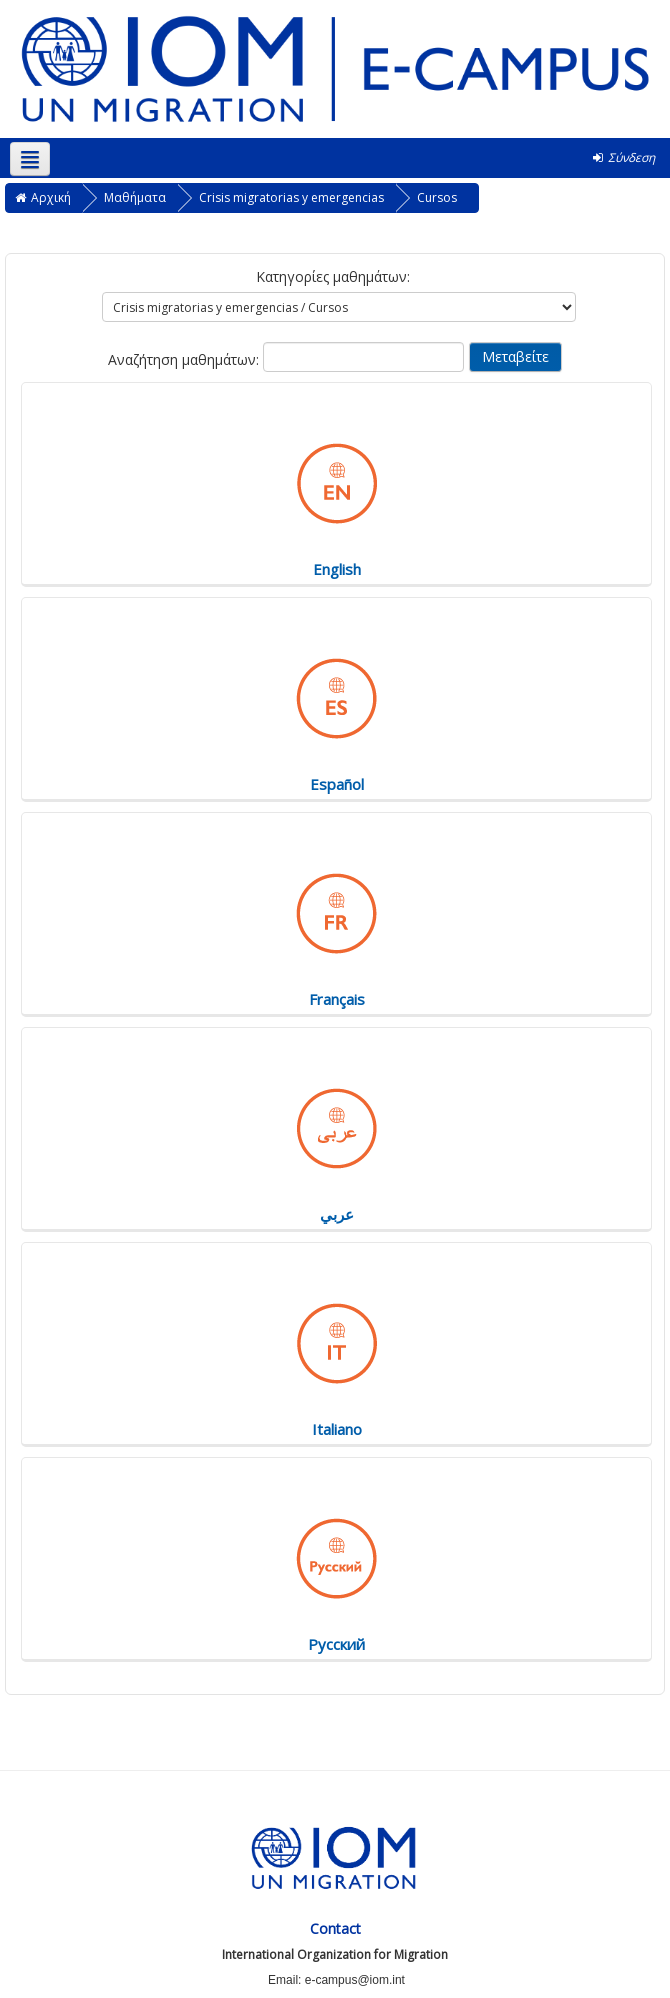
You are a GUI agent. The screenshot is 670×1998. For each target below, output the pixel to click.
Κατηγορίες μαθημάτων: (333, 276)
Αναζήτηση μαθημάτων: (185, 359)
